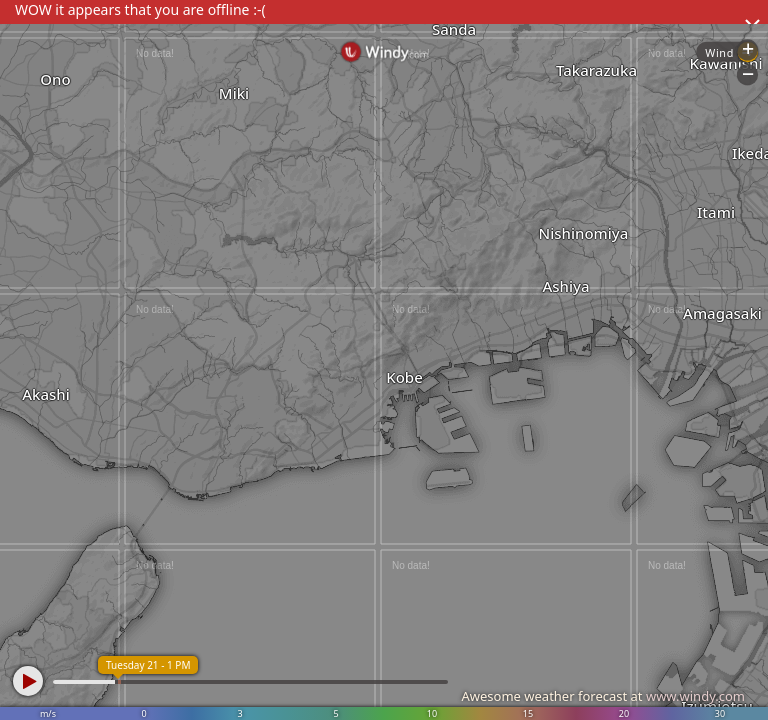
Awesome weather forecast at (603, 696)
